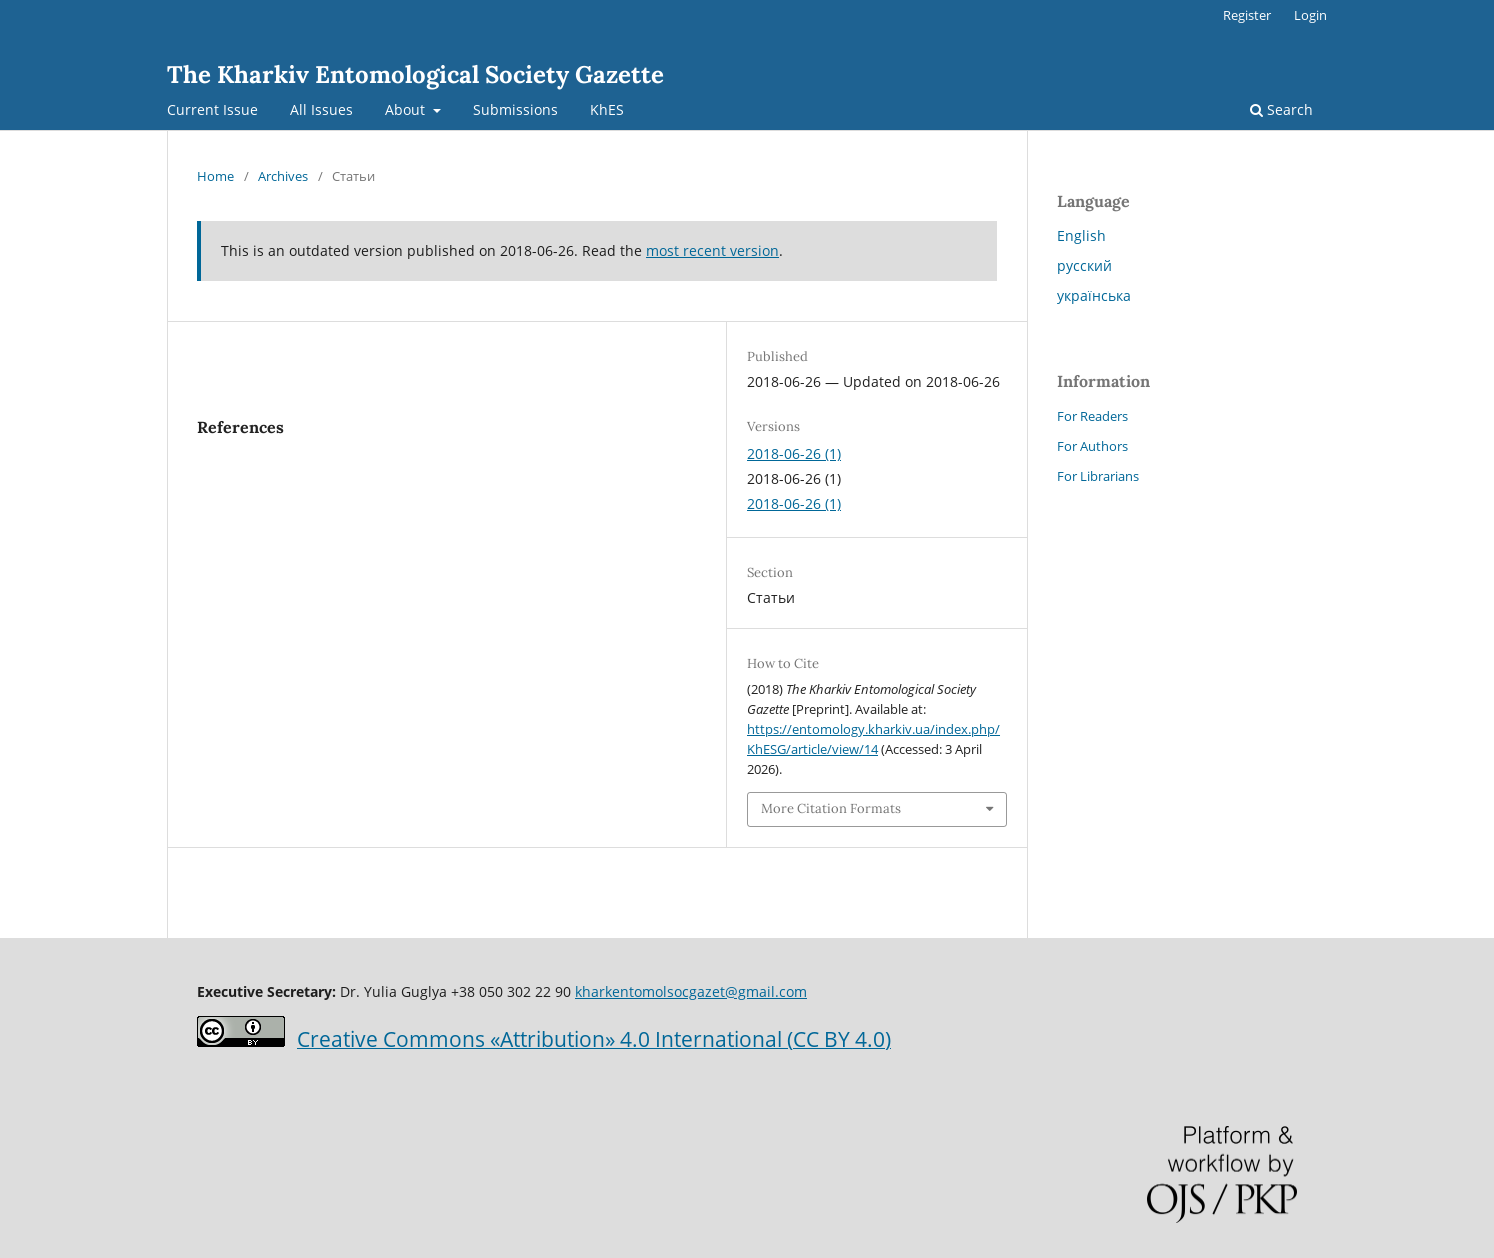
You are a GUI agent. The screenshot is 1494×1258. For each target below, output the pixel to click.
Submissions (515, 109)
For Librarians (1098, 476)
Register (1247, 15)
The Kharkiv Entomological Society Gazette (415, 74)
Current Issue (212, 109)
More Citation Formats (831, 808)
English (1081, 235)
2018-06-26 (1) (794, 453)
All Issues (321, 109)
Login (1310, 15)
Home (215, 176)
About (407, 109)
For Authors (1092, 446)
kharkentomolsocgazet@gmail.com (691, 991)
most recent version (712, 250)
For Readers (1092, 416)
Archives (283, 176)
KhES (607, 109)
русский (1084, 265)
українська (1094, 295)
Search (1281, 109)
